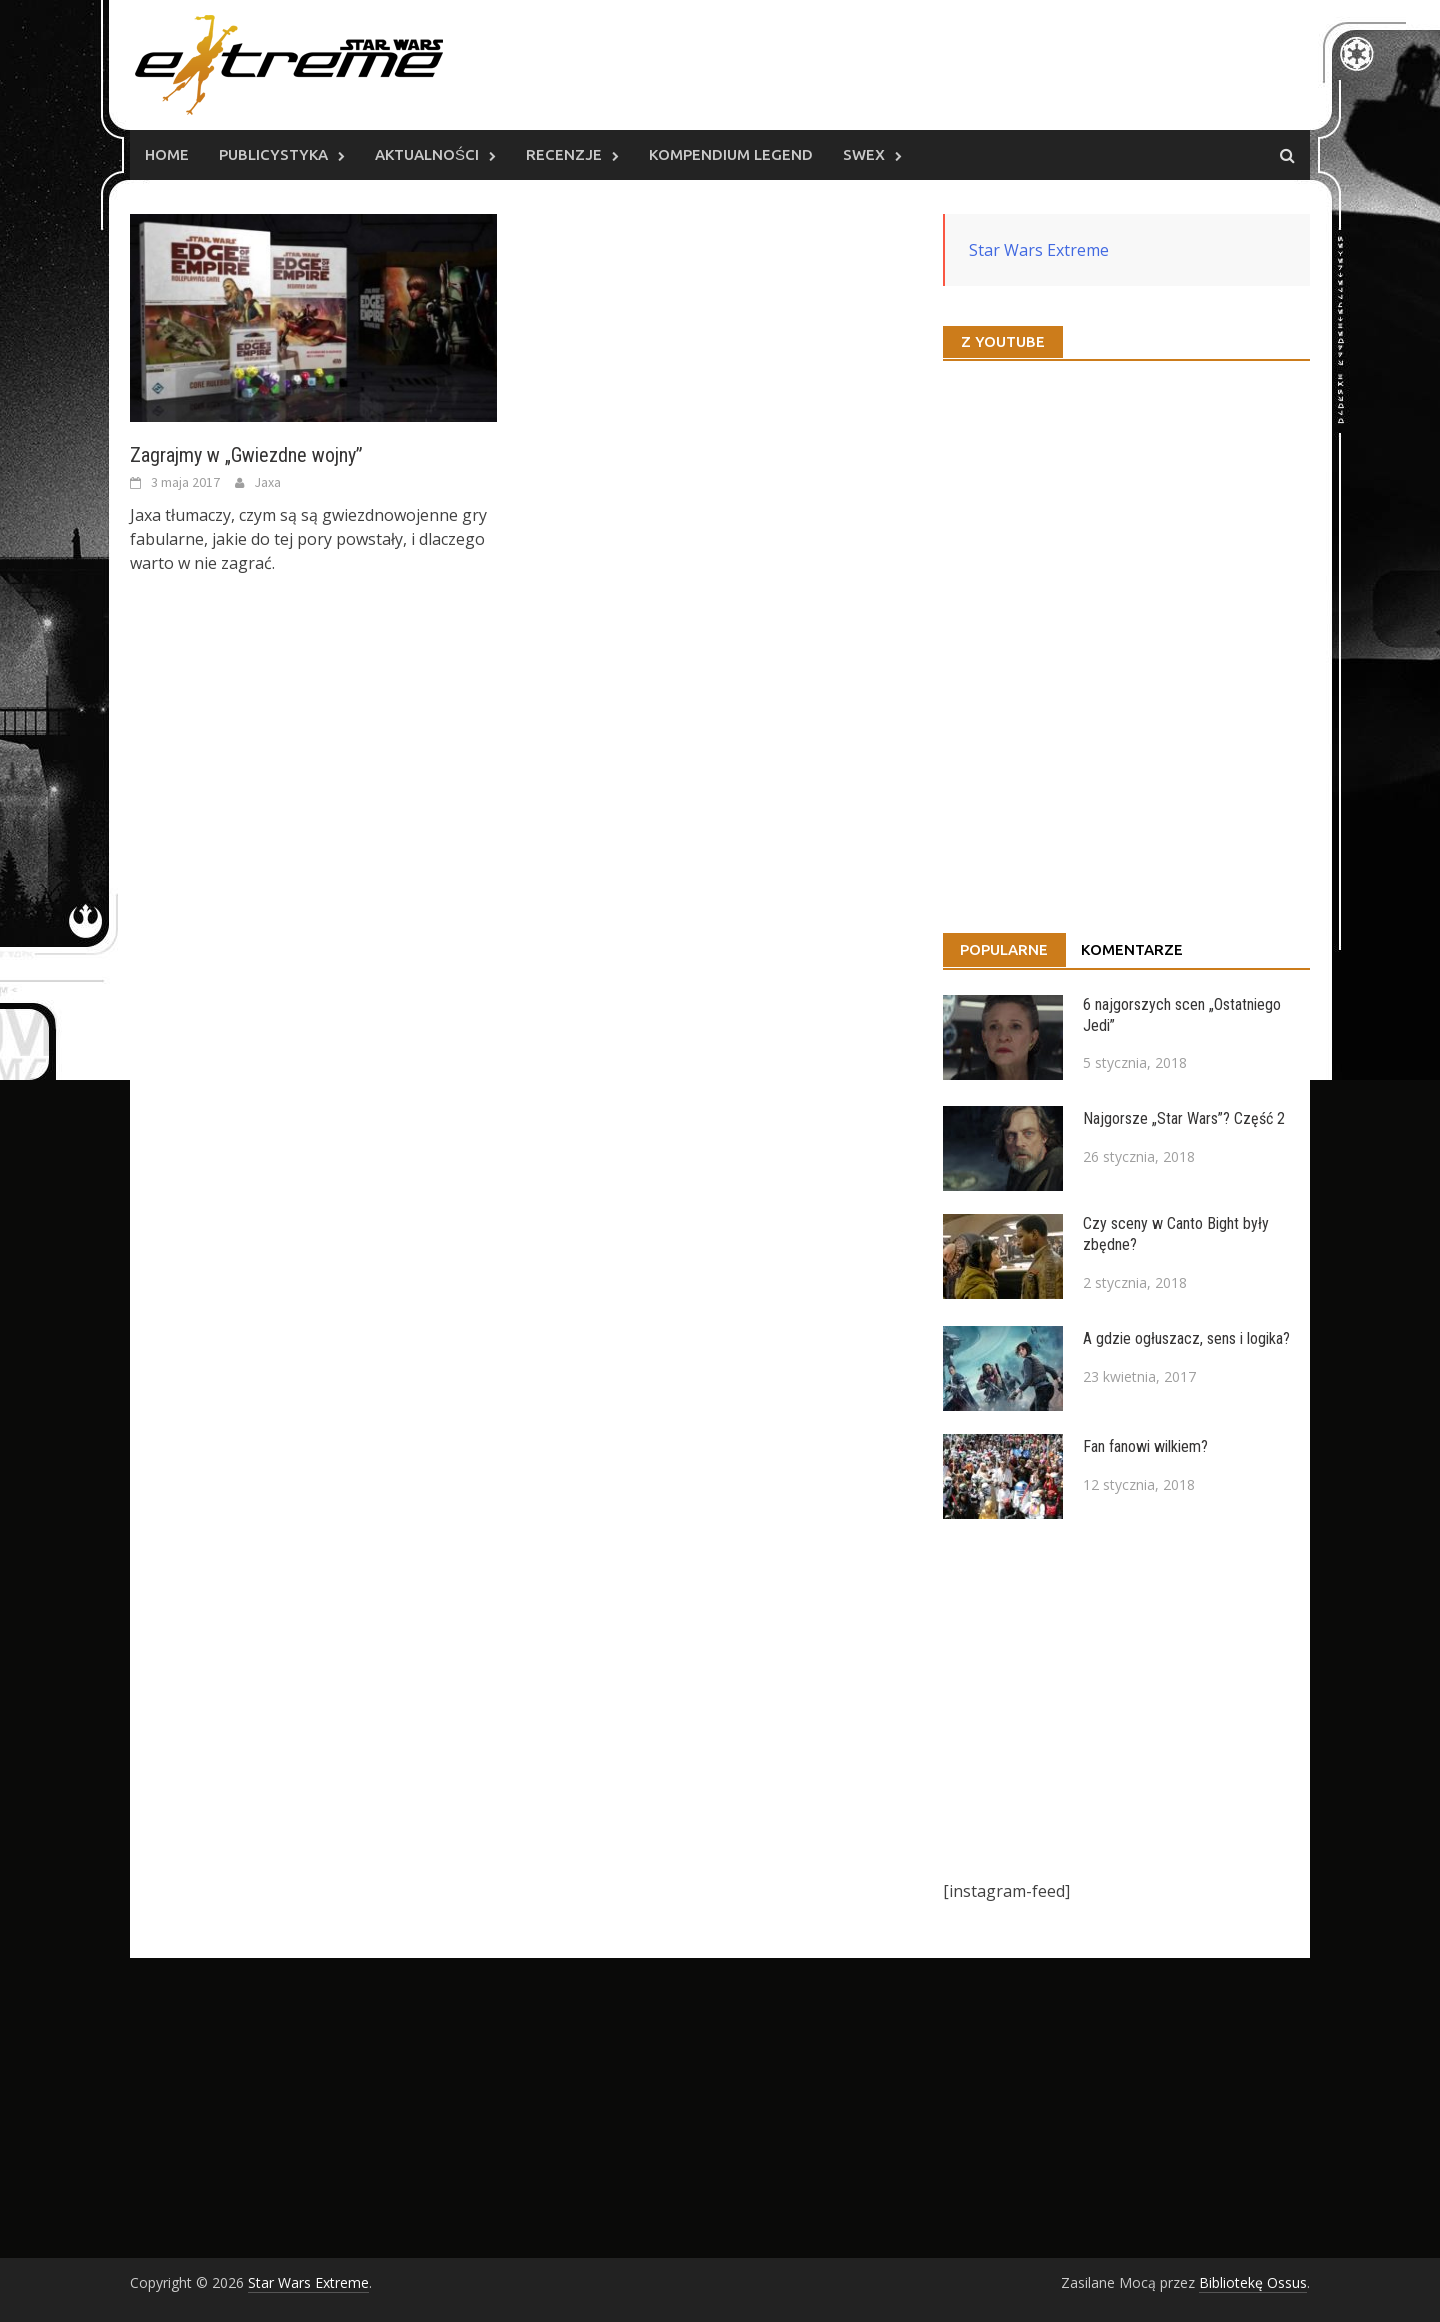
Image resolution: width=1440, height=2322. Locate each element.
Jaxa (267, 482)
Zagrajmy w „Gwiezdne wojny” (246, 455)
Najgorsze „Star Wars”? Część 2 (1184, 1118)
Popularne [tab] (1004, 949)
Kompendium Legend (731, 154)
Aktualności (427, 154)
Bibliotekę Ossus (1253, 2282)
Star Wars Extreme (1039, 250)
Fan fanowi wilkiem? (1145, 1446)
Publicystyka (273, 154)
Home (167, 154)
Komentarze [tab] (1132, 949)
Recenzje (564, 154)
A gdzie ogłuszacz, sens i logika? (1186, 1338)
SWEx (864, 154)
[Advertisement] (1126, 1699)
